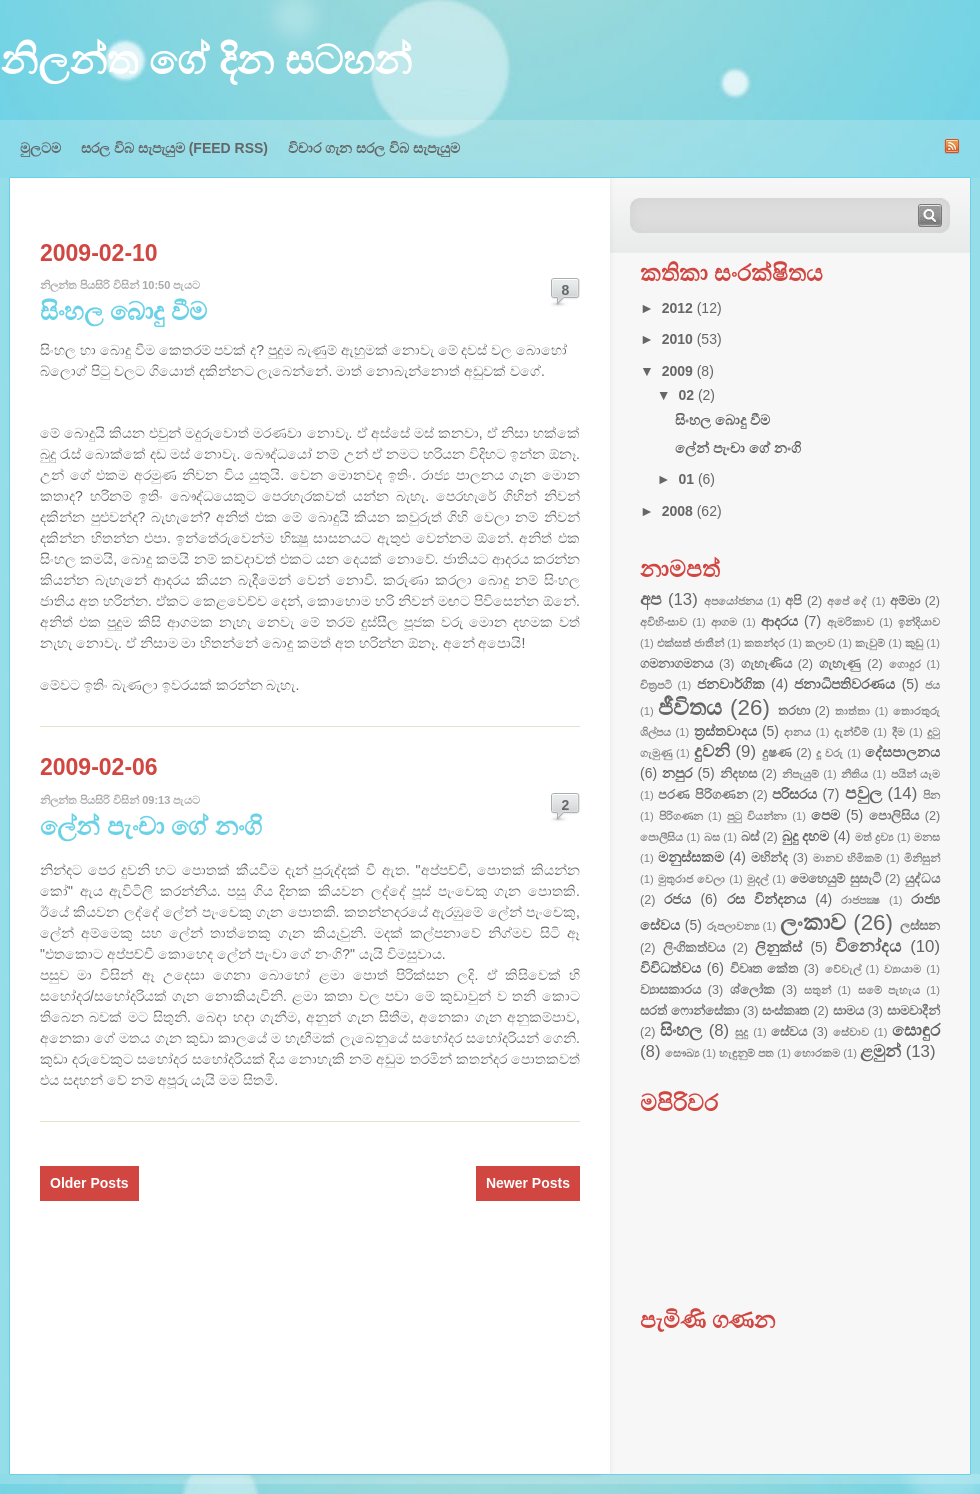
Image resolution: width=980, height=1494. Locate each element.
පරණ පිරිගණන (703, 795)
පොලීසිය (661, 837)
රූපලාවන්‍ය (733, 926)
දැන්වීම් (851, 732)
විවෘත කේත (764, 969)
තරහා (794, 711)
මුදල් (757, 879)
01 (687, 479)
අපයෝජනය (733, 601)
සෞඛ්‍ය (682, 1053)
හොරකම (817, 1053)
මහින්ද (769, 858)
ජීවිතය (690, 707)
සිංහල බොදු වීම (123, 311)
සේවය (789, 1032)
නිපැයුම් (800, 774)
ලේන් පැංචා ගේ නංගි (151, 826)
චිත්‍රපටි (656, 685)
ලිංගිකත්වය (694, 948)
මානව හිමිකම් (847, 858)
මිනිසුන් (922, 858)
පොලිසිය (894, 816)
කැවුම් (870, 643)
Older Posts (89, 1183)
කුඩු (914, 643)
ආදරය (779, 621)
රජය (677, 899)
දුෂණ (777, 753)
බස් (750, 837)
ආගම (724, 622)
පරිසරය (794, 794)
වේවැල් (843, 969)
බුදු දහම (805, 836)
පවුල (863, 793)
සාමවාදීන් (913, 1011)
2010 (679, 339)
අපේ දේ (847, 601)
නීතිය (854, 774)
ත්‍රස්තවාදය (725, 731)
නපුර (677, 773)
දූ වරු (829, 753)
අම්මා (905, 601)
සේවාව (851, 1032)
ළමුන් (880, 1051)
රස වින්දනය (766, 899)
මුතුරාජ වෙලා (691, 879)
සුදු (741, 1032)
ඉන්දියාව (919, 622)
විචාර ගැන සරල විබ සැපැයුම (374, 148)
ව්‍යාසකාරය (670, 990)
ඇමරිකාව (850, 622)
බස (712, 837)
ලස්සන (920, 926)
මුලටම (40, 148)
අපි (793, 601)
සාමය (848, 1011)
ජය (932, 685)
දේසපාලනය (902, 752)
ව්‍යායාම (902, 969)
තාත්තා (852, 711)
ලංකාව (813, 922)
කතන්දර (764, 643)
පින (931, 795)
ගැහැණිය (766, 664)
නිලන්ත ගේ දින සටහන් (206, 60)
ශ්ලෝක (752, 990)
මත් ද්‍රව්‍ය (874, 837)
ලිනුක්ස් (778, 947)
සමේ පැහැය (889, 990)
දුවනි (712, 751)
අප (651, 599)
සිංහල (681, 1030)
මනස (927, 837)
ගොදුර (905, 664)
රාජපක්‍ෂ (860, 900)
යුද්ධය (922, 879)
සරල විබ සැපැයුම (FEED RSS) (174, 148)
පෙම (825, 815)
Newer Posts (528, 1183)
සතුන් (817, 990)
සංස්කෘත (785, 1011)
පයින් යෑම (915, 774)
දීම (898, 732)
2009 (679, 371)
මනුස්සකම (691, 857)
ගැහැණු (840, 664)
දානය (797, 732)
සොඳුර (916, 1030)
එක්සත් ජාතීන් (690, 643)
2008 (679, 511)
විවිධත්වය (670, 968)
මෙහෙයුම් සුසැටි (835, 879)
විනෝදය (868, 946)
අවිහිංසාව (663, 622)
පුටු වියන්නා (757, 816)
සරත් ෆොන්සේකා (689, 1011)
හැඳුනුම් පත (746, 1053)
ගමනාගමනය (676, 664)
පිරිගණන (681, 816)
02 (687, 395)
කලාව (820, 643)
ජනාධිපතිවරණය (844, 684)
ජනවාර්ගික (731, 684)
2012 (679, 308)
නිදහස (738, 774)
